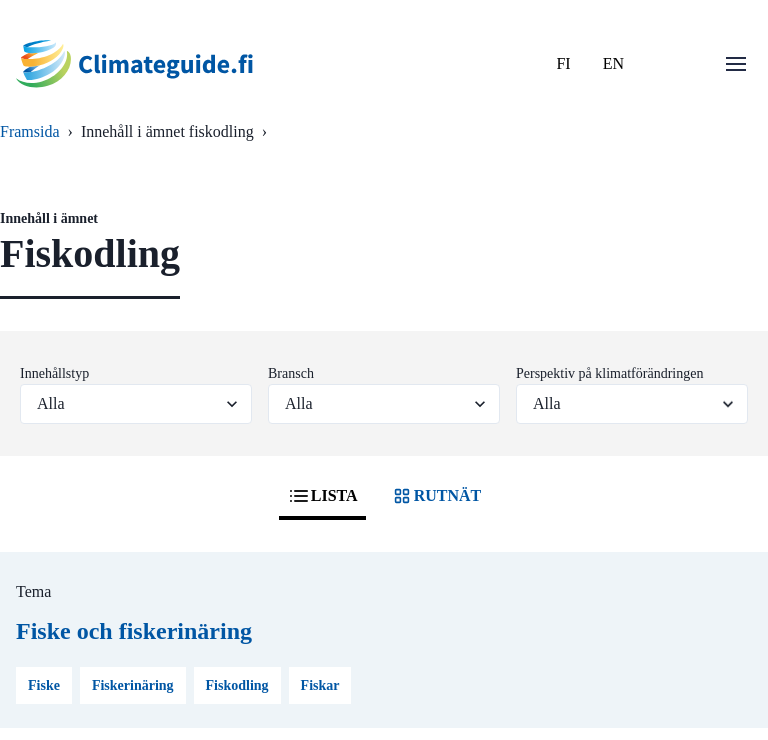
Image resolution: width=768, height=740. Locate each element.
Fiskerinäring (133, 685)
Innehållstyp (54, 373)
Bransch (291, 373)
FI (563, 63)
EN (613, 63)
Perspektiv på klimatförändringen (609, 373)
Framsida (30, 131)
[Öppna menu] (736, 64)
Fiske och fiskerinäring (134, 631)
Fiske (44, 685)
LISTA (322, 496)
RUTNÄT (436, 496)
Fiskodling (237, 685)
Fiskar (320, 685)
